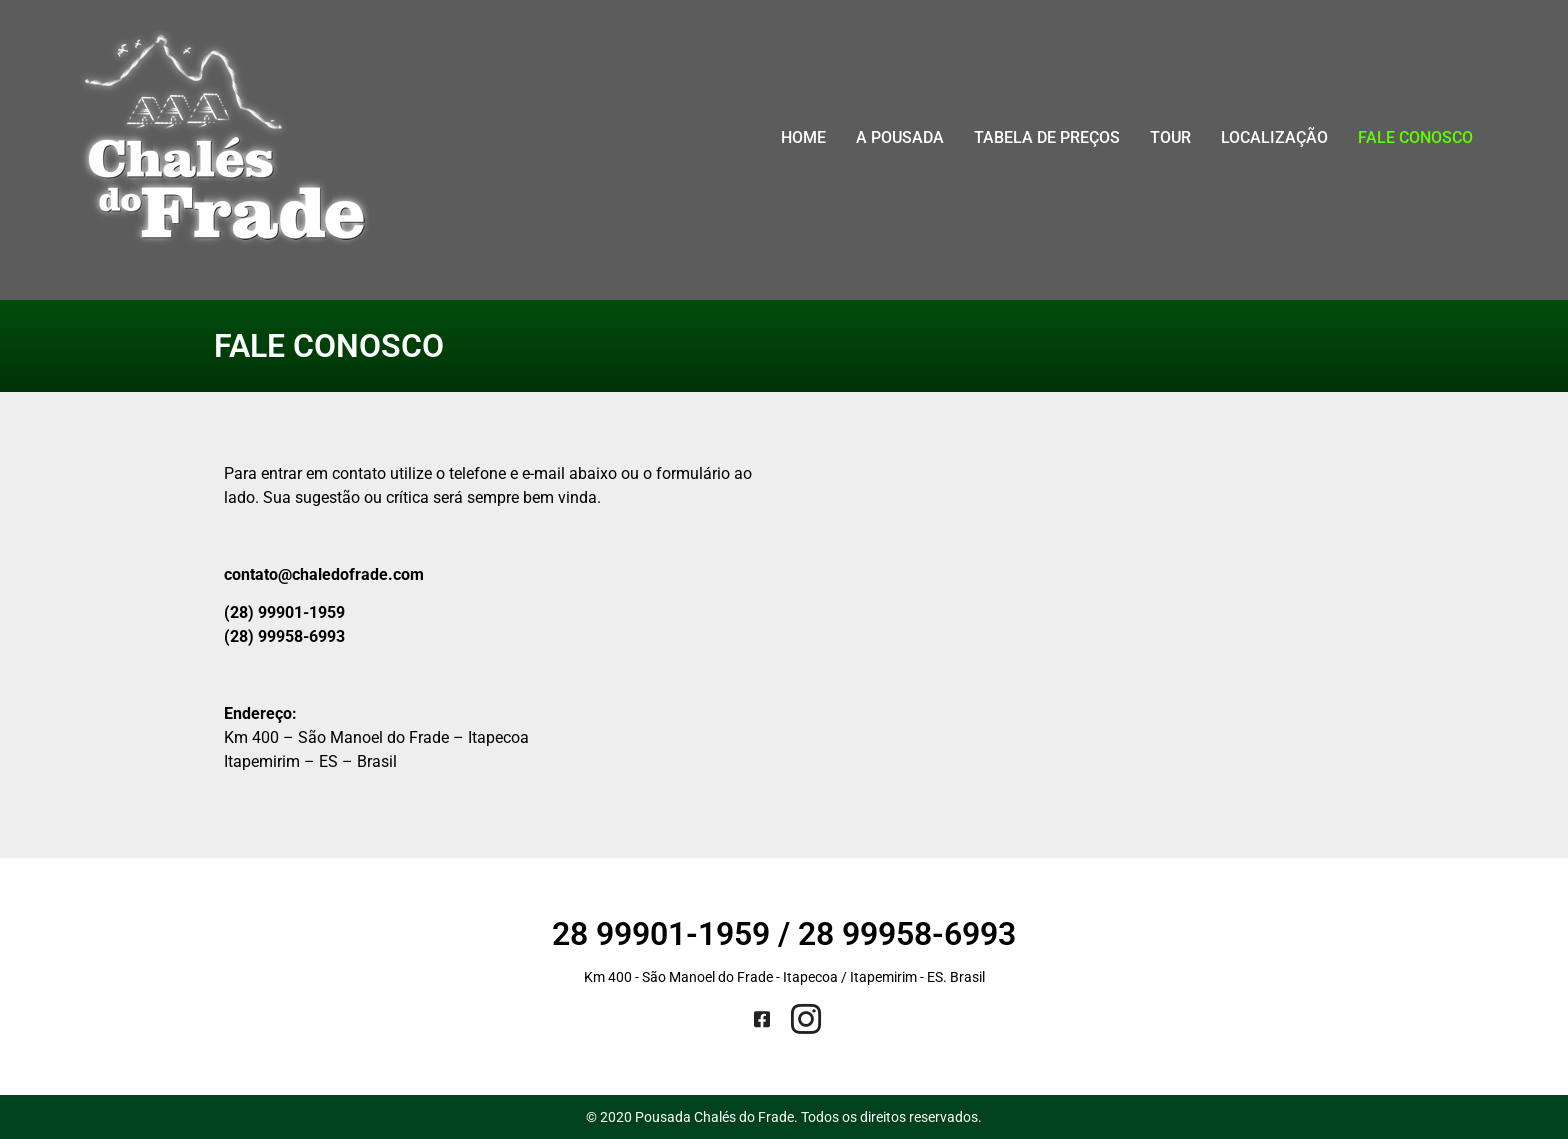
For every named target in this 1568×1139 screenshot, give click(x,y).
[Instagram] (806, 1019)
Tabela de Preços (1047, 137)
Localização (1274, 137)
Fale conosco (1415, 137)
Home (803, 137)
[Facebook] (762, 1020)
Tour (1170, 137)
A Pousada (900, 137)
